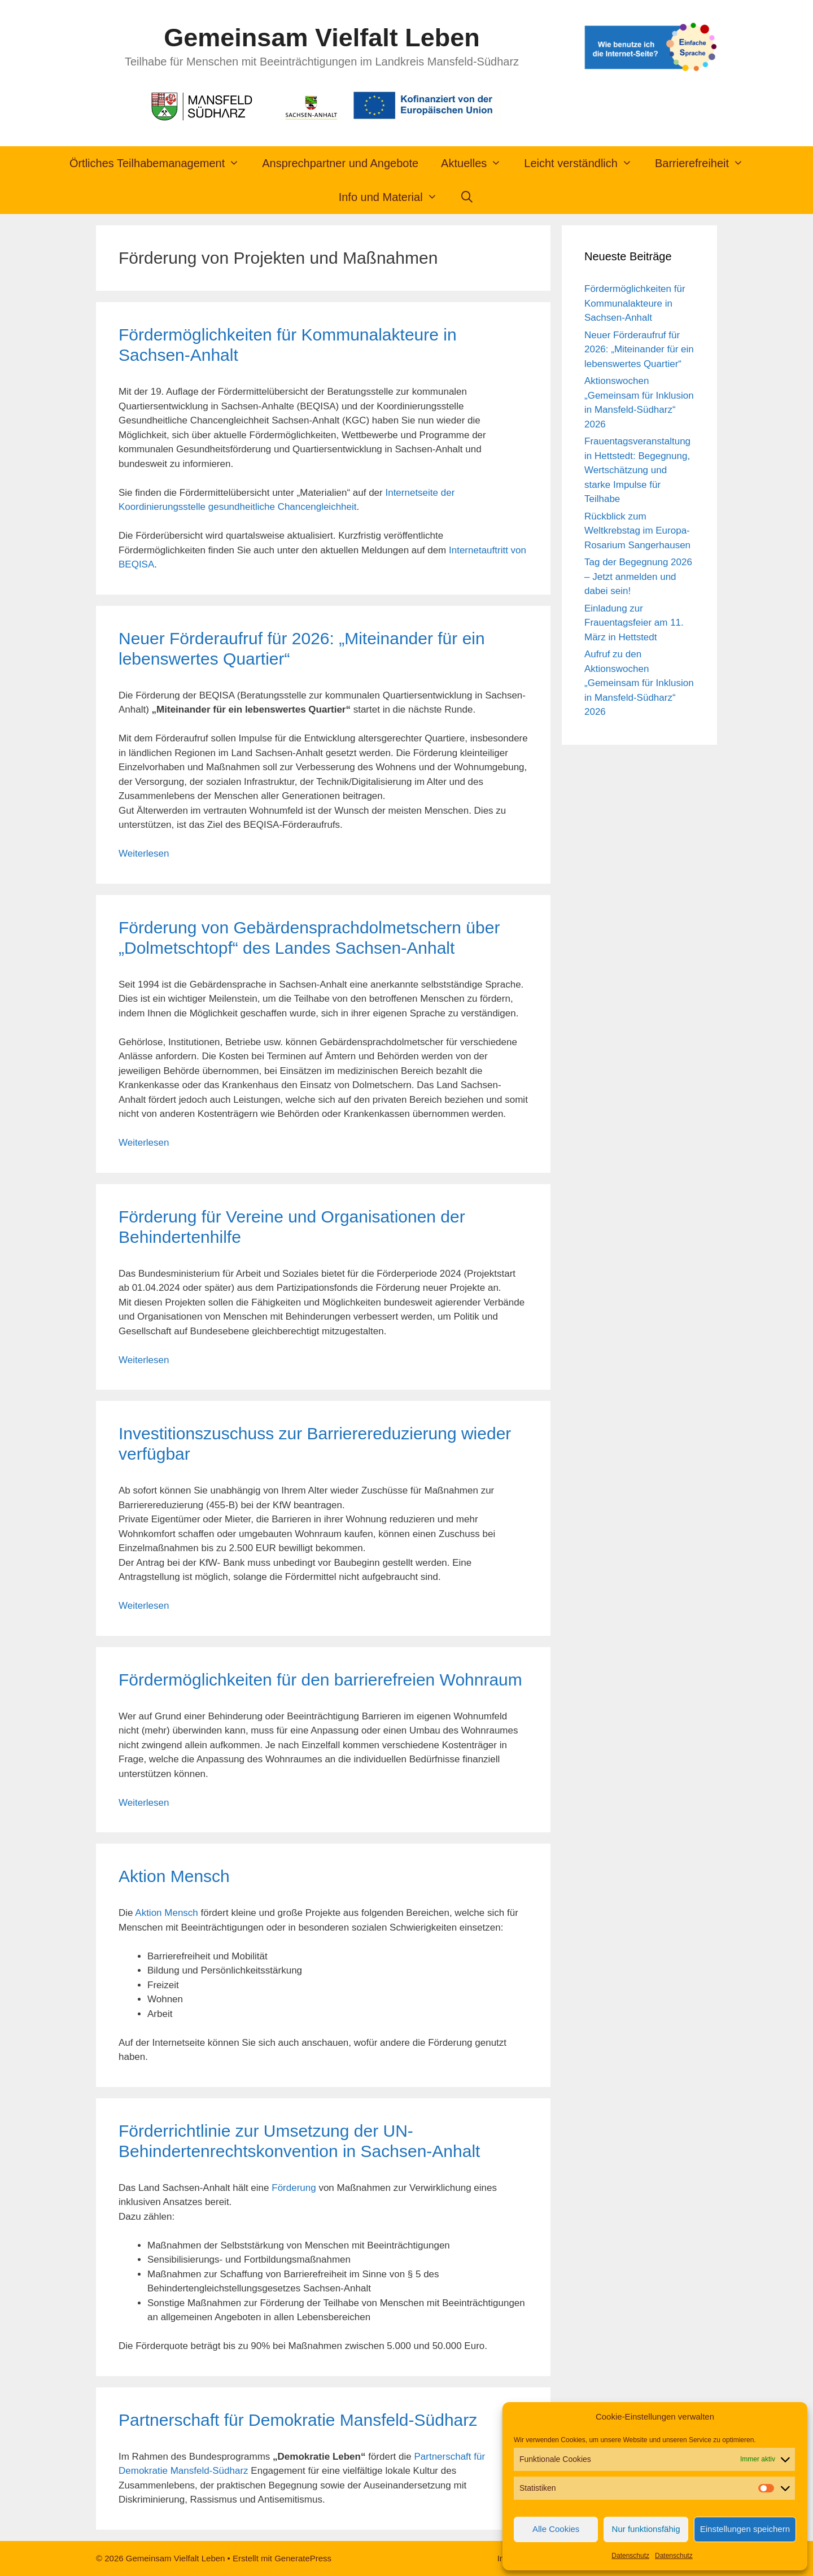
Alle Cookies (555, 2529)
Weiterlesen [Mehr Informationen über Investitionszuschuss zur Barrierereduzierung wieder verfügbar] (144, 1605)
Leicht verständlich (584, 163)
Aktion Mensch (174, 1876)
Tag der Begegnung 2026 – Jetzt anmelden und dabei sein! (638, 576)
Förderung (294, 2187)
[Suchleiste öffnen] (467, 197)
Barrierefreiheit (705, 163)
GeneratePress (302, 2558)
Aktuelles (477, 163)
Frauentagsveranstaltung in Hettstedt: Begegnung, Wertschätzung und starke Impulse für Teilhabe (637, 470)
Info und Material (394, 197)
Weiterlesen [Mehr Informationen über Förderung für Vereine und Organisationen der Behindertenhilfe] (144, 1360)
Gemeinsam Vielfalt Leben (321, 37)
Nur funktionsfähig (646, 2529)
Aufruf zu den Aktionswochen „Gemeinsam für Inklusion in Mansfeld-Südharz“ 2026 (639, 683)
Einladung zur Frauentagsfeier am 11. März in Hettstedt (634, 623)
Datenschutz (630, 2556)
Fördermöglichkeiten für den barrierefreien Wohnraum (320, 1679)
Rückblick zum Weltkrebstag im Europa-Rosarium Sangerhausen (637, 531)
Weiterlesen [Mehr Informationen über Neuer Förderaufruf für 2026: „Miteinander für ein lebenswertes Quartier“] (144, 853)
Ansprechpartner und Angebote (340, 163)
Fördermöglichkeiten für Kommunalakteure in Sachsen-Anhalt (634, 303)
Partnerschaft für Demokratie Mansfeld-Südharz (298, 2420)
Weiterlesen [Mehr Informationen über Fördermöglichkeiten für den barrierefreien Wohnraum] (144, 1802)
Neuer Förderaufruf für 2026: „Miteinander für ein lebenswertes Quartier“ (639, 349)
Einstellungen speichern (745, 2529)
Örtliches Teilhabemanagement (160, 163)
